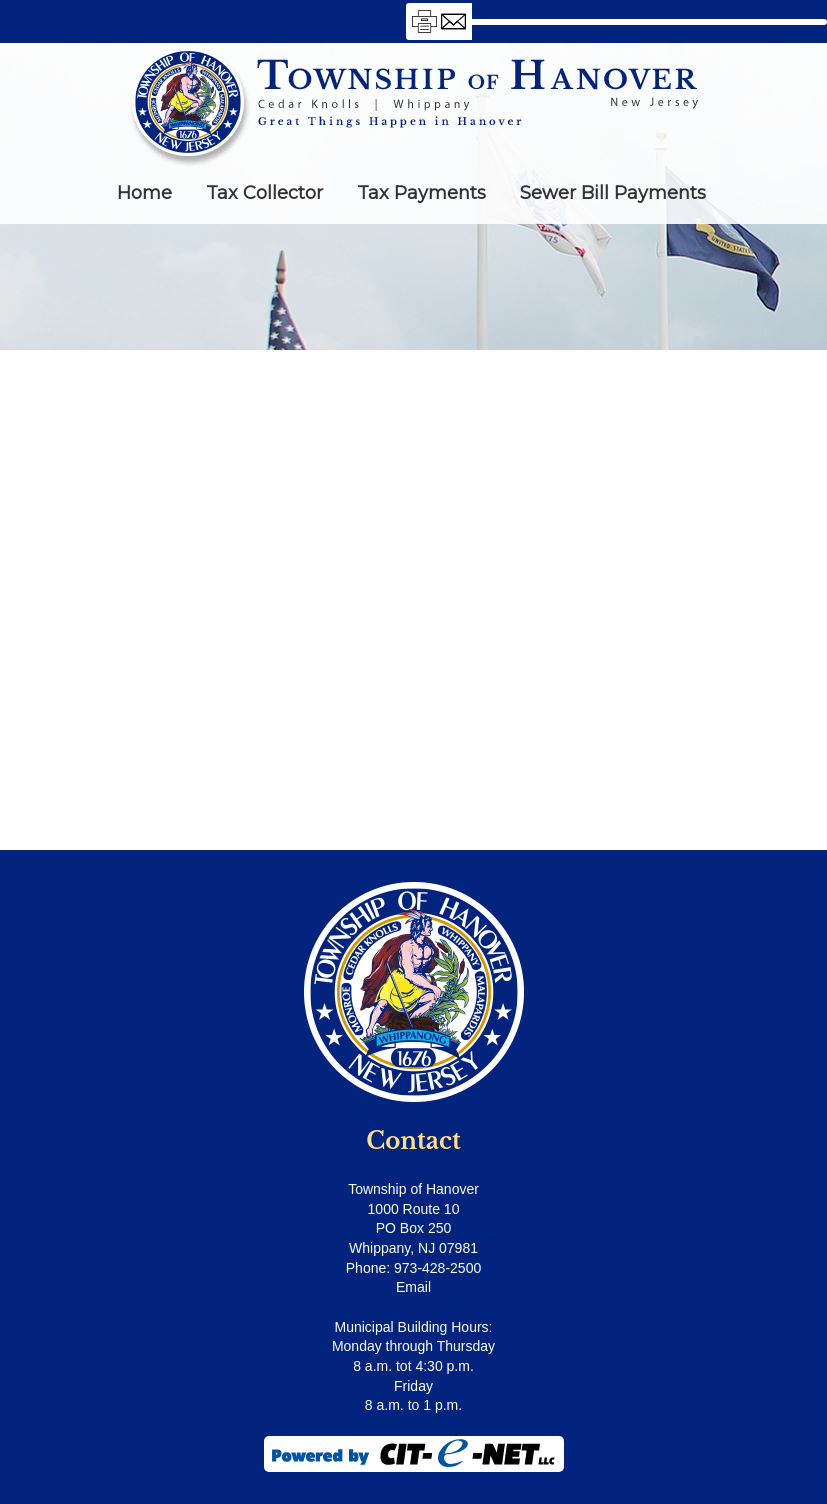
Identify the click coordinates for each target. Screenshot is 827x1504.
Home (144, 193)
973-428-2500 (437, 1268)
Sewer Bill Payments (613, 193)
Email (413, 1287)
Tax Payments (421, 193)
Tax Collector (264, 193)
